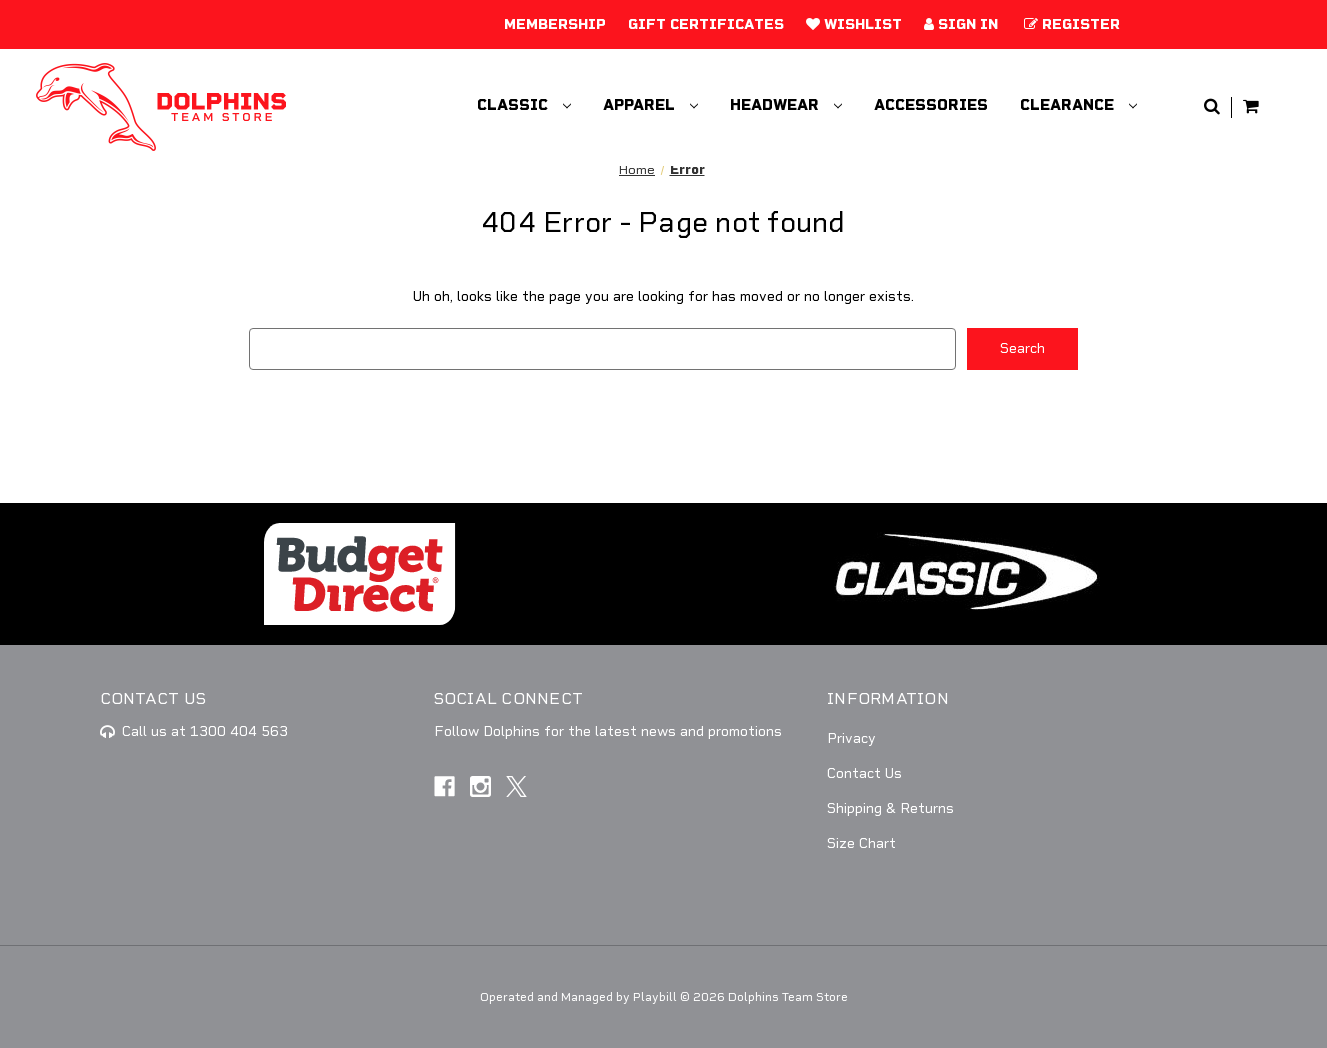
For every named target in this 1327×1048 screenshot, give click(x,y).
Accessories (931, 105)
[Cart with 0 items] (1251, 107)
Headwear (786, 105)
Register (1072, 24)
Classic (524, 105)
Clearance (1078, 105)
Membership (555, 24)
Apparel (650, 105)
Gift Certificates (706, 24)
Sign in (961, 24)
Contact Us (864, 773)
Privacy (851, 738)
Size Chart (861, 843)
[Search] (1212, 107)
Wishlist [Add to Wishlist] (854, 24)
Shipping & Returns (890, 808)
